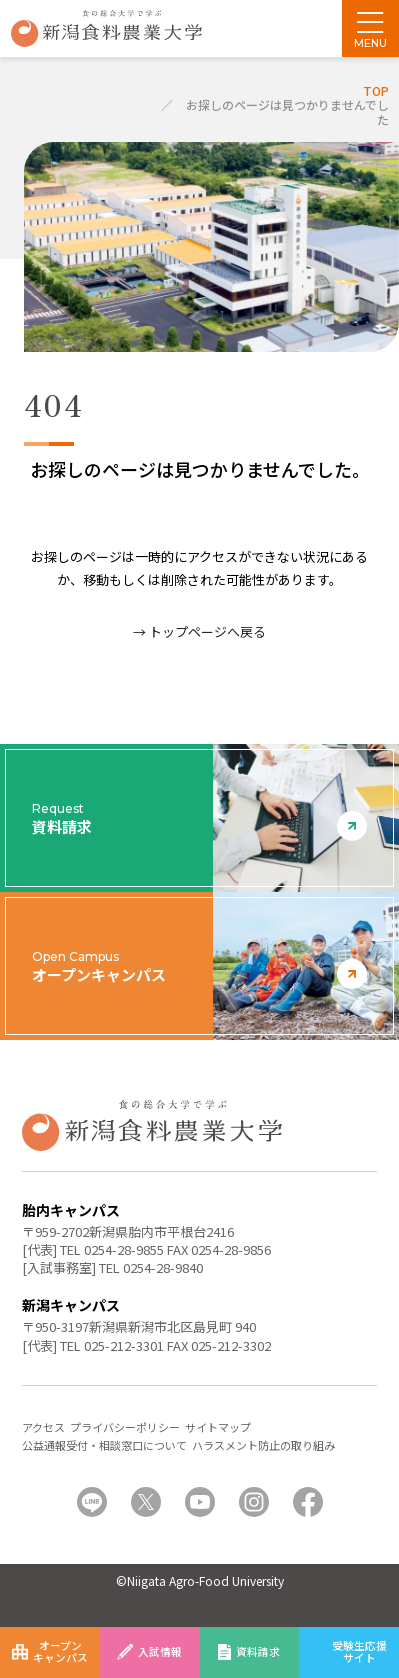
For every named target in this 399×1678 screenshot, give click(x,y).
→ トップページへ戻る (199, 631)
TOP (376, 90)
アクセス (43, 1427)
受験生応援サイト (359, 1651)
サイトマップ (218, 1427)
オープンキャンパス (60, 1651)
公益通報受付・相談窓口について (104, 1445)
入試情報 (160, 1651)
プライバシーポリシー (125, 1427)
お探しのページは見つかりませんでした (287, 111)
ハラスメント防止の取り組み (263, 1445)
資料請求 (258, 1651)
